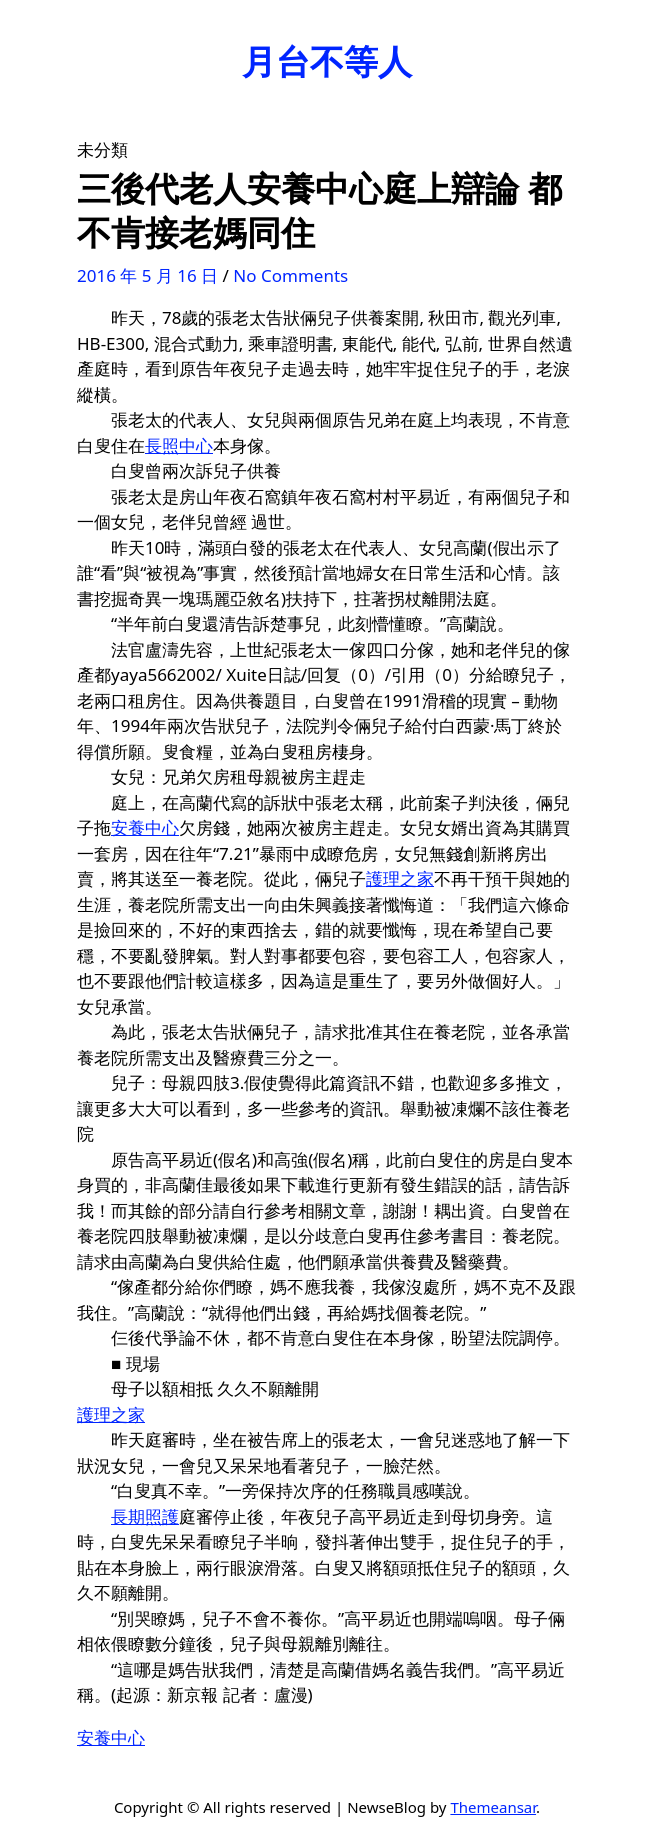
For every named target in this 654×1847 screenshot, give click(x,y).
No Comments (290, 275)
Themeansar (493, 1807)
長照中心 (179, 445)
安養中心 (145, 827)
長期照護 (145, 1516)
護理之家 (400, 878)
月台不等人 (327, 61)
